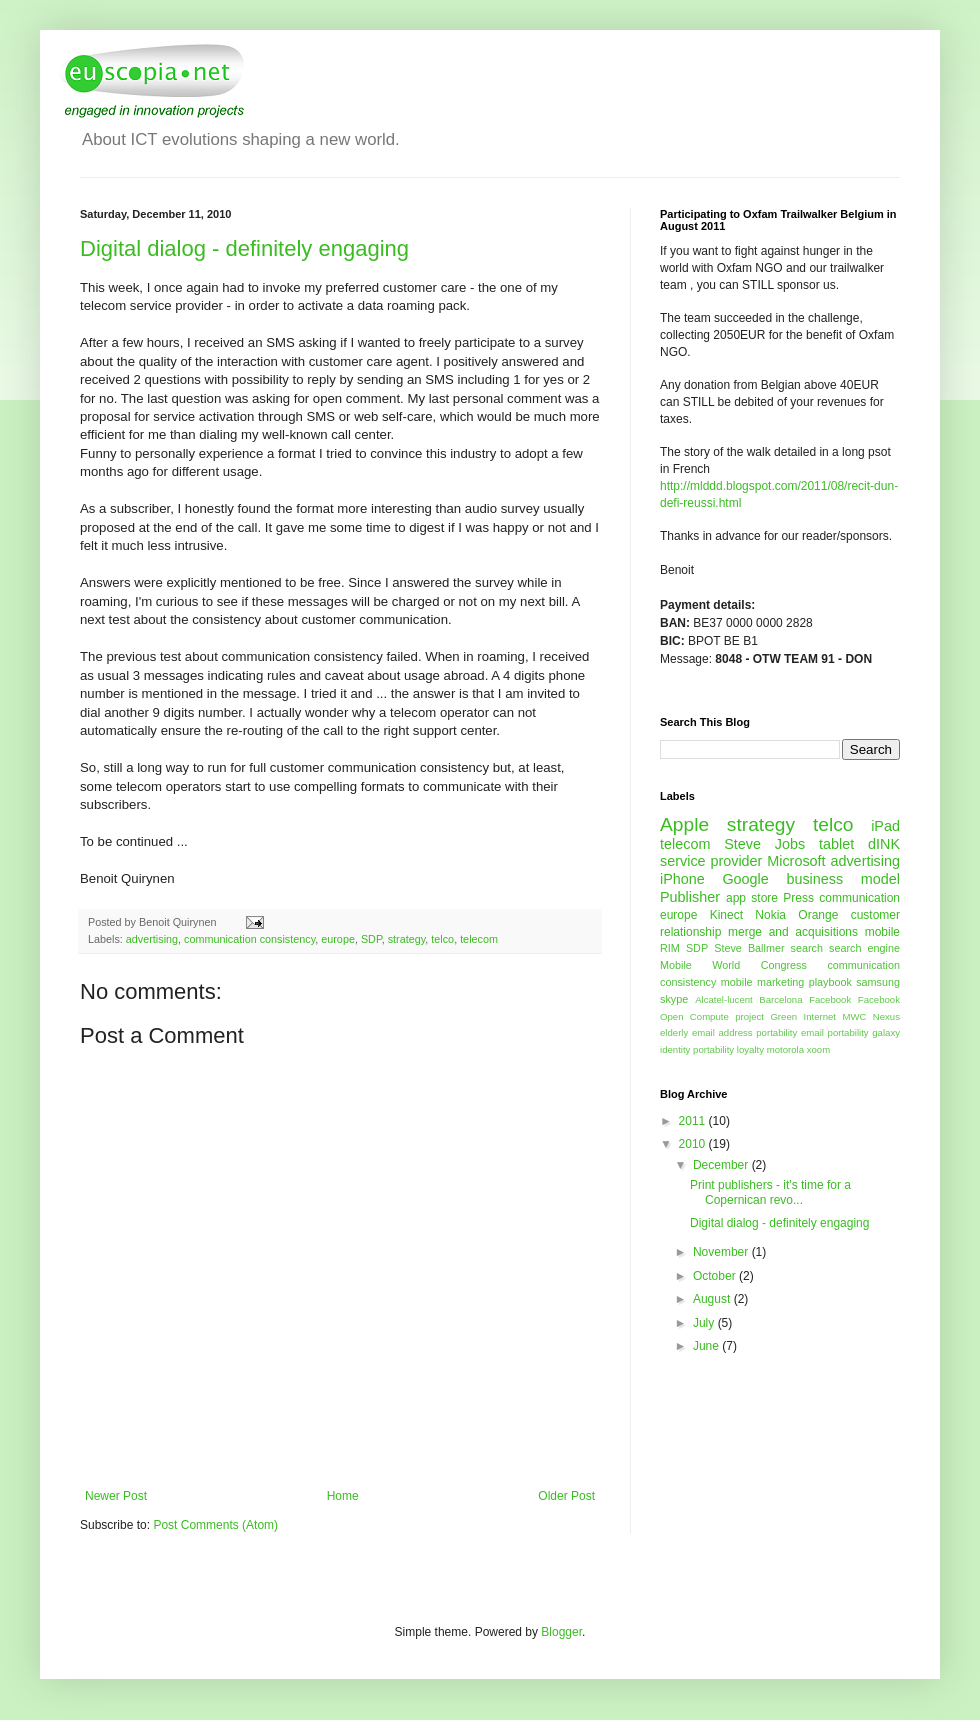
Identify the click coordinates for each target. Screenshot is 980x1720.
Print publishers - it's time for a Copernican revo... (770, 1192)
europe (338, 939)
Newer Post (116, 1496)
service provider (711, 861)
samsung (878, 982)
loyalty (750, 1049)
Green (783, 1016)
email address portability (744, 1032)
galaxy (886, 1032)
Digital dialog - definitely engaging (244, 248)
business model (843, 879)
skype (674, 999)
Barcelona (780, 999)
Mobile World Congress (733, 965)
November (722, 1252)
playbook (830, 982)
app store (752, 898)
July (705, 1323)
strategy (407, 939)
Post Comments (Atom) (215, 1525)
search (807, 948)
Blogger (561, 1632)
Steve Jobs (764, 844)
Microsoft (796, 861)
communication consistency (249, 939)
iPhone (682, 879)
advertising (152, 939)
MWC (854, 1016)
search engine (864, 948)
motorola (785, 1049)
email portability (835, 1032)
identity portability (697, 1049)
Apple (684, 824)
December (722, 1165)
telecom (479, 939)
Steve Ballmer (749, 948)
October (716, 1276)
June (707, 1346)
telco (442, 939)
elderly (674, 1032)
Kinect (726, 915)
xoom (818, 1049)
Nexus (886, 1016)
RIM (670, 948)
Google (745, 879)
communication (859, 898)
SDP (371, 939)
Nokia (770, 915)
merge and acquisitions (793, 932)
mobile (882, 932)
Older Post (566, 1496)
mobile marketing (763, 982)
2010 (694, 1144)
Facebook (830, 999)
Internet (819, 1016)
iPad (885, 826)
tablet (836, 844)
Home (343, 1496)
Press (798, 898)
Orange (818, 915)
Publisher (690, 897)
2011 (694, 1121)
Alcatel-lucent (724, 999)
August (713, 1299)
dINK (884, 844)
